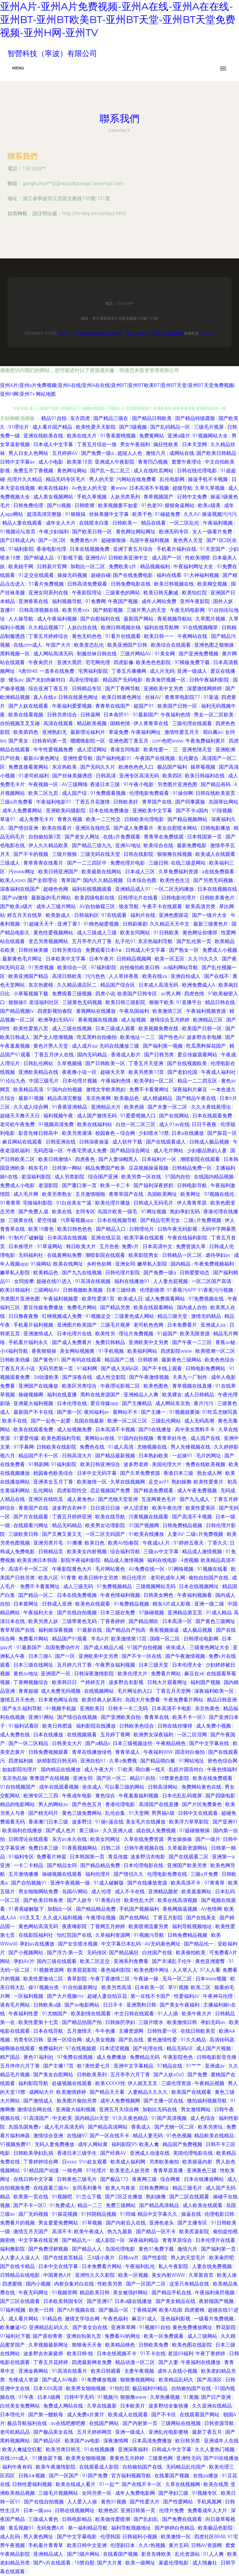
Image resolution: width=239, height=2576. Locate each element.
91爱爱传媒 (26, 1438)
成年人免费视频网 (120, 2101)
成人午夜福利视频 (57, 619)
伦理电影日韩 (220, 2214)
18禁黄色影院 (174, 1778)
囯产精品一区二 (36, 1595)
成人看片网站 (24, 2319)
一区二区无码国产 (105, 1534)
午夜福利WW (157, 1752)
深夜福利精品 (144, 2240)
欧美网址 (191, 1194)
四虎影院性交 (72, 1490)
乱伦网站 (43, 1490)
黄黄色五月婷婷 (128, 2458)
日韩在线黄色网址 (78, 697)
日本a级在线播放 (134, 2301)
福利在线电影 (162, 1560)
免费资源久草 (191, 1246)
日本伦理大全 (187, 1665)
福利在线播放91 (132, 1281)
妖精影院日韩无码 (57, 1761)
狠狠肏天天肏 (87, 2345)
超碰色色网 (56, 889)
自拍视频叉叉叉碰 (20, 723)
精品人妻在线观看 (22, 523)
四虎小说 (105, 994)
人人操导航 (21, 619)
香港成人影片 (126, 1055)
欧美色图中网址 (152, 1970)
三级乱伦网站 (166, 1421)
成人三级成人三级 (97, 933)
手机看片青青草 (46, 2545)
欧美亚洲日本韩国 (37, 1560)
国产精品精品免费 (100, 1865)
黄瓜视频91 (21, 2528)
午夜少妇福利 (54, 532)
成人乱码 (10, 2537)
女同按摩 (24, 1281)
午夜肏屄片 (41, 662)
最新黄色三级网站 (182, 1360)
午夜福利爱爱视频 (72, 706)
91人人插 (168, 2014)
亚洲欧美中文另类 (164, 688)
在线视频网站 (99, 1691)
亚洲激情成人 (38, 1334)
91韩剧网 (38, 1464)
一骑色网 (72, 2170)
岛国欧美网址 (162, 1194)
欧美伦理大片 (133, 1674)
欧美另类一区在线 (141, 1177)
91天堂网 (139, 1813)
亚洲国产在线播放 (38, 1386)
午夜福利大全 (38, 1613)
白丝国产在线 (157, 1953)
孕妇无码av (213, 2022)
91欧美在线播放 (147, 1534)
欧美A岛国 (170, 2310)
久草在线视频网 (128, 1482)
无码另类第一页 (56, 1368)
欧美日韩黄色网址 (122, 697)
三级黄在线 (21, 1220)
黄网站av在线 (100, 1438)
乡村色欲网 (100, 1264)
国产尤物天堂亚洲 (118, 1499)
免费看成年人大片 (207, 2510)
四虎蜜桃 (12, 2284)
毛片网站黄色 (110, 1569)
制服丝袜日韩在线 (97, 654)
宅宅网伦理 (98, 662)
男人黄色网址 (38, 2537)
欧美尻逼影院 (194, 2231)
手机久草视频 (92, 497)
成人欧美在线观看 (203, 2205)
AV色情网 (211, 1909)
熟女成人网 (210, 1473)
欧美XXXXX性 (110, 2083)
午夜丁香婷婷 (211, 2354)
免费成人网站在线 (63, 2406)
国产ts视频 (59, 505)
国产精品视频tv (17, 1011)
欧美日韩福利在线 (205, 776)
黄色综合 (105, 1796)
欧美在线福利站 (95, 1124)
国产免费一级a (98, 453)
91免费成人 (62, 2205)
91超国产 (167, 1334)
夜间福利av (97, 1412)
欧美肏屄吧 (222, 2258)
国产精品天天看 (108, 2092)
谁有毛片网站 (15, 2005)
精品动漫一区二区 (135, 2362)
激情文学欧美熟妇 (106, 1089)
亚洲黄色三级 (202, 2170)
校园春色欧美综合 (53, 1473)
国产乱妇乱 (147, 2519)
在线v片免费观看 (122, 837)
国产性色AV (171, 1037)
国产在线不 (217, 976)
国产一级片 (207, 1839)
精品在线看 (154, 523)
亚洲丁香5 (69, 924)
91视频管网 (64, 2292)
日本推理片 (21, 1246)
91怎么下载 (89, 2197)
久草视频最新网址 (48, 2345)
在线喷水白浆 (94, 523)
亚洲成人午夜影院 (115, 462)
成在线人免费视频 (156, 1830)
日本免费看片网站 (102, 2266)
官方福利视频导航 (131, 2476)
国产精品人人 (87, 2249)
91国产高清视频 (169, 2118)
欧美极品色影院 (216, 2528)
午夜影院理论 (87, 593)
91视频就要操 (184, 1412)
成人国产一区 (167, 558)
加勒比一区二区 (88, 566)
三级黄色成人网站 (134, 1316)
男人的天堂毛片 (189, 2258)
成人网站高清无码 (53, 654)
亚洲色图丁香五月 (129, 741)
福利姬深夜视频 (56, 1630)
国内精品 (181, 1264)
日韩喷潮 (85, 505)
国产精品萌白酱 (158, 1761)
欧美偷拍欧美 (191, 1953)
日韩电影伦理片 (179, 898)
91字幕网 (23, 1447)
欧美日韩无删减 (161, 593)
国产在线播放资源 (147, 1883)
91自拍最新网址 (80, 1987)
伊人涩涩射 (137, 1508)
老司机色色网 (149, 1325)
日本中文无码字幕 (97, 1473)
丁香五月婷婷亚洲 (72, 1517)
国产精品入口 (111, 1229)
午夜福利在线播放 (201, 2362)
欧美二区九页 (43, 793)
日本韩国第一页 (205, 837)
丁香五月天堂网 (174, 1691)
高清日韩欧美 (67, 976)
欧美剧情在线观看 (91, 2014)
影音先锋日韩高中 (38, 1133)
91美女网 (165, 654)
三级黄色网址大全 (210, 1647)
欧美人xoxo (12, 880)
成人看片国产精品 (52, 427)
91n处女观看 (93, 2162)
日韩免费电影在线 (131, 584)
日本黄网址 (26, 1604)
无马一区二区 (177, 1979)
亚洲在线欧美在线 (43, 436)
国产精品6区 (47, 2441)
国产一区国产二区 (146, 2284)
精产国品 (10, 2057)
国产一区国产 (64, 2476)
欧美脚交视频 (212, 584)
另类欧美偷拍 (164, 2162)
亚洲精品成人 (48, 2554)
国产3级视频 (133, 427)
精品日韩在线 (220, 1002)
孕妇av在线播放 (38, 1944)
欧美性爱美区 (201, 1508)
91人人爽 (214, 2554)
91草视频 (93, 2223)
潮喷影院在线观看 (200, 1159)
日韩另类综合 (62, 715)
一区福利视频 (29, 1996)
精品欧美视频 (92, 723)
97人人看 (210, 1970)
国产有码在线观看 (81, 1360)
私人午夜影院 (174, 2266)
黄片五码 (179, 2545)
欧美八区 (48, 1578)
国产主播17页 (59, 2066)
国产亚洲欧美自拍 (121, 1717)
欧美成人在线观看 (216, 854)
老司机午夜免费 (18, 1124)
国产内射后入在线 (126, 2223)
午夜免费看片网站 (183, 1700)
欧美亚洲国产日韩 (127, 645)
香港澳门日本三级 (48, 1822)
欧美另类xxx (76, 610)
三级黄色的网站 (123, 593)
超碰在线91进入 (54, 1281)
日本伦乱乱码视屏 (182, 1796)
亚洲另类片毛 (48, 1543)
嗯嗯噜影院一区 (88, 741)
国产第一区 (69, 1412)
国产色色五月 (87, 1804)
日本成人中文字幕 (53, 444)
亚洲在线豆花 (106, 1238)
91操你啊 (182, 793)
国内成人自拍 (192, 1307)
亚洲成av (215, 2066)
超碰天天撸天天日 (20, 1116)
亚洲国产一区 (56, 1674)
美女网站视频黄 (78, 1351)
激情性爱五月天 (182, 732)
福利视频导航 (67, 601)
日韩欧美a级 (47, 2005)
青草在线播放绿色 (92, 1752)
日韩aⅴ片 (129, 2258)
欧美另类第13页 (147, 1072)
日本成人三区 (140, 872)
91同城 (127, 2214)
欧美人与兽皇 (121, 2188)
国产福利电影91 (114, 758)
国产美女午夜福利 (180, 2005)
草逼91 (8, 819)
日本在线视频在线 (217, 889)
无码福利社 (31, 1255)
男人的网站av (53, 1804)
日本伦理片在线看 (216, 2240)
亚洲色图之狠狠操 (214, 645)
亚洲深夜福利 (133, 2449)
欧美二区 (201, 1987)
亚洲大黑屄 (70, 662)
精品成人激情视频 (202, 1552)
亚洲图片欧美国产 (77, 1325)
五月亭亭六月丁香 (92, 941)
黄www (118, 488)
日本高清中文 (158, 1246)
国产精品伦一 (199, 1944)
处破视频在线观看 (72, 2083)
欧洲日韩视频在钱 (121, 627)
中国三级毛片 (44, 1081)
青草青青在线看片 (43, 863)
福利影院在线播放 (96, 1726)
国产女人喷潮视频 (53, 1037)
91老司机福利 (34, 776)
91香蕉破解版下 (26, 1909)
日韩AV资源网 (207, 2545)
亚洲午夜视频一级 (70, 1883)
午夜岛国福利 (134, 1011)
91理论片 (19, 427)
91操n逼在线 (109, 1822)
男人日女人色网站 (28, 453)
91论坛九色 (13, 1081)
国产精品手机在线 (172, 2292)
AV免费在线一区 (147, 1569)
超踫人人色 (130, 453)
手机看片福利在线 (177, 549)
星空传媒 (47, 1220)
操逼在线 (191, 2214)
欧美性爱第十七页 (38, 2022)
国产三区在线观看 (20, 2301)
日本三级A (40, 1656)
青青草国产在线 (127, 1194)
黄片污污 (204, 1403)
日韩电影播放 (216, 828)
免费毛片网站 (82, 1307)
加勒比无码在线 (160, 2109)
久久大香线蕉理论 (211, 1107)
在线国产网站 (104, 2423)
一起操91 (183, 1456)
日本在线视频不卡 (117, 2354)
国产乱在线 (132, 2040)
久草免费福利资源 (178, 872)
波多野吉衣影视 (127, 1682)
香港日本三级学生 (77, 2153)
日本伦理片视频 (80, 1081)
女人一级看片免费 (212, 532)
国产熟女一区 (184, 950)
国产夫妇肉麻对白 (46, 680)
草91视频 (178, 1987)
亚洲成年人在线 (221, 2441)
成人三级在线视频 (72, 1028)
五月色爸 (109, 1246)
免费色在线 (93, 1447)
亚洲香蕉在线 (33, 601)
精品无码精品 (67, 1525)
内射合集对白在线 (74, 2284)
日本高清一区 (177, 1621)
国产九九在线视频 (82, 1273)
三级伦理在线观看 (192, 723)
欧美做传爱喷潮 (113, 2519)
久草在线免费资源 (144, 1839)
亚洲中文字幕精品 (134, 2066)
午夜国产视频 (123, 601)
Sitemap (207, 333)
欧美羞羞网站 (197, 1891)
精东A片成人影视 (172, 1604)
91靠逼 (211, 697)
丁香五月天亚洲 (147, 1063)
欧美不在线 (15, 1421)
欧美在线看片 (57, 828)
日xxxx (69, 2162)
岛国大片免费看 (143, 1700)
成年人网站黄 (93, 2144)
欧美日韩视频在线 (174, 584)
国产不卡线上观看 (162, 1368)
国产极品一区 (114, 2310)
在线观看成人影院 (99, 2467)
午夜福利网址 (146, 732)
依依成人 (176, 1647)
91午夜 (26, 2397)
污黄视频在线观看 (149, 1517)
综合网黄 (170, 2179)
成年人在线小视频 (178, 2371)
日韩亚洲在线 (61, 1142)
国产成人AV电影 (60, 2380)
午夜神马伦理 (218, 1996)
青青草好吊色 (172, 1438)
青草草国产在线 (18, 1630)
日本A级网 (49, 2397)
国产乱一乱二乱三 (110, 471)
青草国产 (71, 880)
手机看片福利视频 (33, 1325)
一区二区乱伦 (184, 523)
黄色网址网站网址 (136, 532)
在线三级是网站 (189, 863)
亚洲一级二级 (209, 1604)
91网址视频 (154, 1212)
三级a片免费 (204, 1874)
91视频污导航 (149, 1935)
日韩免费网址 (154, 2188)
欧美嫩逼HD (13, 2327)
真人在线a (44, 697)
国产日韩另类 (159, 1055)
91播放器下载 (48, 2458)
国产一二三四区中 (87, 863)
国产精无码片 (43, 1813)
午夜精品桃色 (171, 1743)
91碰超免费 (168, 514)
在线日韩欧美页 (198, 2031)
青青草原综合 (177, 2240)
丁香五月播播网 (129, 671)
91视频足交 (98, 1316)
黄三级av (89, 1830)
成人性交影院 (111, 1377)
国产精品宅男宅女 (160, 1220)
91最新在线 (90, 1630)
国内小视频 (39, 2284)
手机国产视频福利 (139, 1909)
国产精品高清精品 (159, 2205)
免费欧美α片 (123, 566)
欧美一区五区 (170, 959)
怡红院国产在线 (75, 1935)
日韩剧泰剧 (135, 924)
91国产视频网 (144, 1525)
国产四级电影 (221, 1796)
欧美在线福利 (53, 488)
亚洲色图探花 (174, 915)
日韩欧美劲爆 (15, 1360)
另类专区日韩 (29, 2040)
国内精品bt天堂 (92, 2118)
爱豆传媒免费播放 (43, 1307)
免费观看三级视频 (72, 994)
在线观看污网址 (31, 1525)
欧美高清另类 (201, 906)
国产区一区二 (112, 1778)
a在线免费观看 (218, 872)
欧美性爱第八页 (31, 1028)
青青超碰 (28, 1691)
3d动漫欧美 (46, 1377)
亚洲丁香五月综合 (133, 549)
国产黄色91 (46, 1360)
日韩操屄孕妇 (120, 2022)
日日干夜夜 (205, 1124)
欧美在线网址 (68, 1264)
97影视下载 (70, 558)
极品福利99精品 (150, 2388)
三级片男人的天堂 (146, 610)
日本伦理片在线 (75, 1334)
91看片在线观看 (123, 636)
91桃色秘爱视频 (102, 924)
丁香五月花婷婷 (51, 2362)
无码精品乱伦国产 (186, 2467)
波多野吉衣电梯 (205, 1037)
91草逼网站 (50, 1246)
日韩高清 (106, 776)
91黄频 (191, 2397)
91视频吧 (63, 2197)
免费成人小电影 (18, 1185)
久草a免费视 (123, 1761)
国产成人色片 (61, 1830)
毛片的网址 (209, 1456)
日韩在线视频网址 (75, 2510)
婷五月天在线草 (25, 915)
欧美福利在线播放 (22, 1830)
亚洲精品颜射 (163, 1891)
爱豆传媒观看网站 (197, 1055)
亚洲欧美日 (93, 1708)
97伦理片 (97, 2170)
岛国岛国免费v (25, 2127)
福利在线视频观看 (92, 889)
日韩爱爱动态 (195, 1273)
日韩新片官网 (52, 566)
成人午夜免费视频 (197, 1490)
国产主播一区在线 (164, 2101)
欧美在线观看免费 (33, 1429)
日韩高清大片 (77, 1456)
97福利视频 (13, 2310)
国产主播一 (154, 1412)
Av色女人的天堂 (90, 488)
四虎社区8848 (209, 2537)
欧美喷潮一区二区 (216, 1351)
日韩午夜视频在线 (144, 1848)
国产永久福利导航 (22, 1708)
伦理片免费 (172, 2510)
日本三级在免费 (118, 1613)
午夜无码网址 (33, 2292)
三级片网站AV (136, 654)
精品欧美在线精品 (214, 2136)
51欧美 (125, 1769)
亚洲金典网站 (33, 2371)
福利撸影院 (13, 2249)
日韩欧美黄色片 (218, 898)
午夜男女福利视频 (115, 1665)
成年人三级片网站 (56, 906)
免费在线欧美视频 (206, 1464)
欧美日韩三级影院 (126, 1002)
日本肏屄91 (117, 715)
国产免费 (198, 2075)
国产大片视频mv (66, 1996)
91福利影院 (21, 549)
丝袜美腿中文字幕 (109, 514)
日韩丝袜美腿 (33, 950)
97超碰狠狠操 (195, 1830)
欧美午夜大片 (197, 2014)
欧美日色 (95, 1543)
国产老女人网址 (83, 837)
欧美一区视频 (133, 2275)
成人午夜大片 (99, 1769)
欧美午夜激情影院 (56, 2467)
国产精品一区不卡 (156, 2231)
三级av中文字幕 (161, 1552)
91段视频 (222, 811)
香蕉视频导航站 (175, 619)
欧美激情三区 (168, 1011)
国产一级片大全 (210, 915)
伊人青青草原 (192, 1203)
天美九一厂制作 (190, 1377)
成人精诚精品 (158, 1098)
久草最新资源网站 (188, 1848)
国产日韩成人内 (18, 540)
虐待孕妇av (218, 1255)
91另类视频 (41, 967)
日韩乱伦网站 (38, 1063)
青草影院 (77, 1979)
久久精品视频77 (46, 627)
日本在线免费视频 (77, 1595)
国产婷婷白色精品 (175, 2528)
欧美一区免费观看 (164, 2336)
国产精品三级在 (111, 418)
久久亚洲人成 (118, 1830)
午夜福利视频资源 (206, 1011)
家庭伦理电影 (174, 2563)
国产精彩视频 (108, 610)
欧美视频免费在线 (159, 1028)
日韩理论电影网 (202, 1639)
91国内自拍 (178, 1177)
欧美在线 (62, 1212)
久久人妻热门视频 (215, 2449)
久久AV (191, 514)
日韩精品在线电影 (20, 2275)
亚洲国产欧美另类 (187, 1865)
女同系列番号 (87, 2188)
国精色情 (120, 723)
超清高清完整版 (45, 514)
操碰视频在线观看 (62, 1874)
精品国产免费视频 (183, 2144)
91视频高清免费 (56, 1124)
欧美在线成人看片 (76, 2484)
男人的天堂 (101, 479)
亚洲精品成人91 (133, 889)
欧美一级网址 (141, 2563)
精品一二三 (90, 2205)
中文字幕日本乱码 (121, 1944)
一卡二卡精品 (29, 1865)
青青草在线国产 (113, 706)
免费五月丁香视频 (33, 471)
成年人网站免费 (160, 601)
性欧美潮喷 (197, 558)
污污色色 (95, 976)
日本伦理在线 (72, 1403)
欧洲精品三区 (208, 1020)
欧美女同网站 (135, 933)
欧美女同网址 (105, 1839)
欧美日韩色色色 (75, 1229)
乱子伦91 (125, 941)
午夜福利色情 (176, 715)
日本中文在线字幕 (58, 2266)
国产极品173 (115, 2179)
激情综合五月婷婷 (170, 1020)
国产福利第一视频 (163, 1046)
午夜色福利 (116, 2319)
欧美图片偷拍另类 (77, 2101)
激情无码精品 (206, 1316)
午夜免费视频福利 (214, 1264)
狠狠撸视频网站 (138, 2380)
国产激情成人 (38, 2101)
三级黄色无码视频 (82, 1002)
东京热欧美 (65, 767)
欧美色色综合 (220, 1360)
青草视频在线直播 (192, 1386)
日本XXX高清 (48, 2388)
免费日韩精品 (110, 1342)
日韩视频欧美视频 (83, 1290)
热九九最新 (120, 2231)
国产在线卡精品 (18, 2266)
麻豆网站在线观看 (22, 1142)
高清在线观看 (58, 723)
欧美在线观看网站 (154, 1307)
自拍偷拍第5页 (45, 837)
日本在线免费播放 (109, 811)
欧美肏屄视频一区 (166, 680)
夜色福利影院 (116, 1970)
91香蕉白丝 (108, 1900)
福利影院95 (124, 2144)
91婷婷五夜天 (189, 1543)
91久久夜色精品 (130, 2118)
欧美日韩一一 (159, 636)
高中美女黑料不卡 (195, 1429)
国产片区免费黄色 (202, 1804)
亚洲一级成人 (192, 671)
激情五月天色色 (18, 1700)
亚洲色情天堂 (197, 750)
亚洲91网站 (41, 1717)
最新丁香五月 (207, 2432)
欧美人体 (227, 2275)
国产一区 (65, 1656)
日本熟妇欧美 (154, 1456)
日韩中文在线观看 (198, 1813)
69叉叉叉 (30, 1918)
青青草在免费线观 (164, 837)
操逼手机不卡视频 (208, 479)
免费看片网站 (33, 1639)
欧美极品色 (127, 1098)
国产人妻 (168, 2362)
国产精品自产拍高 (126, 1630)
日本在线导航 (48, 2031)
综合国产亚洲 (103, 1177)
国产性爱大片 (145, 2502)
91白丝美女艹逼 (74, 1203)
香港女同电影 (125, 750)
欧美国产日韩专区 (137, 994)
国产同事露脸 (190, 802)
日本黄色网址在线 (58, 1700)
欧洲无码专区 (174, 532)
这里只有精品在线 (189, 2284)
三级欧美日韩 (24, 1534)
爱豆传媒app (105, 1403)
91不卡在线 (153, 2354)
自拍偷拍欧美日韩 (140, 967)
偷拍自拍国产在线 (209, 1578)
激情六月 (156, 453)
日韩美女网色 (159, 1595)
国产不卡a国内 (192, 811)
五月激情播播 (24, 1874)
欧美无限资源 (195, 1334)
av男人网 (171, 994)
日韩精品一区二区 (182, 1255)
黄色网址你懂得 (200, 933)
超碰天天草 (113, 1072)
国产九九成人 (195, 1499)
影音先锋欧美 (156, 2554)
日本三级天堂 (154, 1665)
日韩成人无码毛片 (154, 1203)
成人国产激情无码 (97, 1116)
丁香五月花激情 (93, 802)
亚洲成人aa (213, 1325)
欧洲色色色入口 (137, 767)
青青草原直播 (168, 2170)
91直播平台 (189, 1002)
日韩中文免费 (192, 497)
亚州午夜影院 (195, 601)
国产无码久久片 (98, 767)
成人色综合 (203, 2118)
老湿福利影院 (36, 1177)
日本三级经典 (121, 1290)
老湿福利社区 (44, 1002)
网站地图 (46, 394)
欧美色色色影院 (154, 662)
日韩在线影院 (139, 854)
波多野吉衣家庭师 (43, 2354)
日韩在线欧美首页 (216, 793)
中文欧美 (62, 2118)
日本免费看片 (182, 1325)
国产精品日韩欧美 (152, 418)
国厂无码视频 (33, 2214)
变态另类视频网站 (48, 941)
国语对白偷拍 (190, 1752)
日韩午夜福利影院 (209, 680)
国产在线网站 (174, 1116)
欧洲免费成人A (199, 985)
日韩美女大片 (67, 1743)
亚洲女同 (125, 1264)
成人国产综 (75, 793)
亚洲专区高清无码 (139, 776)
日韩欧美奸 (126, 802)
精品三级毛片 (188, 2188)
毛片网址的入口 (135, 1691)
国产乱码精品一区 (170, 427)
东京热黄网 (99, 1098)
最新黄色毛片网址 (22, 959)
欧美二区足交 (95, 1961)
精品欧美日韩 (95, 2292)
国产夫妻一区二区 (168, 1107)
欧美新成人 (59, 915)
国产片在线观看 (31, 1517)
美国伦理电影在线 (193, 2153)
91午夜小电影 (139, 784)
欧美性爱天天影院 (96, 427)
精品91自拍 (54, 418)
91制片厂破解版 (26, 1238)
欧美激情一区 (92, 1482)
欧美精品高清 (29, 1089)
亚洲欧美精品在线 (38, 1072)
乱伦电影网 (173, 479)
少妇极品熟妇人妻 (207, 1151)
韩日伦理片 (135, 1578)
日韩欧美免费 (154, 2345)
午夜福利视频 (218, 523)
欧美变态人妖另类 (130, 2170)
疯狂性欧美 (166, 444)
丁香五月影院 (168, 1918)
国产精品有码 (216, 784)
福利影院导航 (33, 2083)
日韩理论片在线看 (138, 898)
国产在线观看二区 (189, 1857)
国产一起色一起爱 (51, 1421)
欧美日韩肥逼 (57, 1726)
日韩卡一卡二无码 (128, 1708)
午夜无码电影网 (188, 610)
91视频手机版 (61, 1708)
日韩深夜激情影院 (94, 1674)
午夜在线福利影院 (188, 1238)
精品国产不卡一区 (38, 1456)
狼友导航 (129, 906)
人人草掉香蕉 (124, 976)
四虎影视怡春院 (55, 1011)
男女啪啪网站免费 (38, 1891)
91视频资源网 (49, 1970)
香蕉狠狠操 (44, 1351)
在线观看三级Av (51, 2188)
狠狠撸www (134, 2397)
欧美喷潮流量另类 (149, 1926)
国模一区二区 (165, 1639)
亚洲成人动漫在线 (150, 2153)
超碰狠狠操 (114, 540)
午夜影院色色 (178, 2057)
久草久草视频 (210, 488)
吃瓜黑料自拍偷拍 (97, 1037)
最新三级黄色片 (211, 924)
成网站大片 (41, 2092)
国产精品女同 (62, 1865)
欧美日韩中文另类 (99, 1578)
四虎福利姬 (21, 1761)
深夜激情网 (116, 2441)
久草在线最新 (102, 2406)
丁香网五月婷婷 (108, 1926)
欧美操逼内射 (197, 2162)
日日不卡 (113, 2005)
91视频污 (107, 2397)
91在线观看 (114, 915)
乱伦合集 (115, 1813)
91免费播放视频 (99, 2380)
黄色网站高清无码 (38, 1926)
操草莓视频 (203, 767)
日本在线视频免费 (90, 549)
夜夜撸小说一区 (80, 1072)
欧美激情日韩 (182, 2022)
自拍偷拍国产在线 (191, 2388)
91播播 (74, 1543)
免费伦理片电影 (128, 863)
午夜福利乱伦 (140, 2266)
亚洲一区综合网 (65, 2040)
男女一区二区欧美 (214, 715)
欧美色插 (134, 1107)
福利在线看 (169, 575)
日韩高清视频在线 (39, 610)
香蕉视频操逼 (164, 1630)
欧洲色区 (108, 2510)
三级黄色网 (161, 2458)
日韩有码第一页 (50, 741)
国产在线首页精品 (63, 2258)
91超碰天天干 (39, 924)
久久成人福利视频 (63, 1918)
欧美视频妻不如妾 (118, 505)
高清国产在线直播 (159, 1804)
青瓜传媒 (118, 1857)
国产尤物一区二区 (174, 2127)
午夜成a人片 (157, 1543)
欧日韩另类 (188, 2441)
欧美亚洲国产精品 (28, 976)
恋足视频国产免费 (110, 1490)
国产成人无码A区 (120, 1368)
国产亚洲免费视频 (199, 654)
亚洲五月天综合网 (119, 2109)
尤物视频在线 (152, 1447)
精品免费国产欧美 (105, 1168)
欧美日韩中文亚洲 (87, 2545)
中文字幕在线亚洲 (38, 2240)
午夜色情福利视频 (120, 1595)
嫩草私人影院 (152, 1264)
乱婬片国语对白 (187, 1769)
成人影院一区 (110, 2240)
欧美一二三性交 (104, 819)
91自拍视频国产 (18, 1787)
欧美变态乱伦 (89, 645)
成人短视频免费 (75, 1429)
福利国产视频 (206, 1682)
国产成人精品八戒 (104, 1647)
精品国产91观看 (70, 1639)
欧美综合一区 (72, 967)
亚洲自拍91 (93, 1761)
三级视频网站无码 (156, 1586)
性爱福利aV (187, 1996)
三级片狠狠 (65, 854)
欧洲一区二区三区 (127, 1421)
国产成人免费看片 (134, 828)
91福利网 (88, 1368)
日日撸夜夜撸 (24, 1316)
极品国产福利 (172, 767)
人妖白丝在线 (82, 627)
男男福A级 (164, 1813)
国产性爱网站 (178, 2502)
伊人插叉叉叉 (143, 2083)
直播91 (8, 610)
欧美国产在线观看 (192, 2092)
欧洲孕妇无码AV (56, 1020)
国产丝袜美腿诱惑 (72, 776)
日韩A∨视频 (32, 2476)
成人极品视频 (197, 1630)
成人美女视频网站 (53, 497)
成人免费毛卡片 (37, 819)
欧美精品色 (46, 1273)
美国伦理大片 (167, 1464)
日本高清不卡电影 (172, 1708)
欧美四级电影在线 (95, 898)
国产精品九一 (77, 2240)
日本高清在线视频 (67, 1238)
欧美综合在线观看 (171, 645)
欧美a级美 (210, 505)
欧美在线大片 (82, 436)
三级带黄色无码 (80, 1621)
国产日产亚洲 (216, 2397)
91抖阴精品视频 (99, 2214)
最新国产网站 (139, 619)
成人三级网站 (202, 2336)
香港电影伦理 (52, 549)
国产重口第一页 (80, 1185)
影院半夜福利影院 (81, 1560)
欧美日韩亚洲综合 (100, 1464)
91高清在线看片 (70, 2371)
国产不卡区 (164, 2415)
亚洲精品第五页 (185, 1613)
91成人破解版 (109, 1883)
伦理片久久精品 (25, 479)
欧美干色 (142, 514)
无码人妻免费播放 (55, 2144)
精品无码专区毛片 (66, 479)
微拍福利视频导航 (207, 2101)
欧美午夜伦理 (167, 1508)
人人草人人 (184, 1970)
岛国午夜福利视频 (150, 540)
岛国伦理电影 (120, 2249)
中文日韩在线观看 (134, 2014)
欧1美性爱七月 (94, 2066)
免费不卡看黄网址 (149, 1089)
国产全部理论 (43, 880)
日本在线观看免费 (212, 1116)
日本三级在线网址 (33, 1665)
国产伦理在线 (148, 2048)
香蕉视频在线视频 (98, 1020)
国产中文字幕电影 (77, 2537)
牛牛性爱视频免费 (53, 750)
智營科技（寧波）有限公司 (129, 333)
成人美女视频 (100, 2040)
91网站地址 (192, 1761)
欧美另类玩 (211, 2127)
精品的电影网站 (18, 1804)
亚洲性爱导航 (78, 758)
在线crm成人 (28, 645)
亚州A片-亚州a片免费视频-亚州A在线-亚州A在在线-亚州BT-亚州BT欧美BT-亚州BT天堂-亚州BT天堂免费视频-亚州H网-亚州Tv (117, 19)
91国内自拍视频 (65, 1089)
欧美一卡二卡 (115, 1185)
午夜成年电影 (77, 1796)
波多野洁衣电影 (148, 1857)
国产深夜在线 (77, 1377)
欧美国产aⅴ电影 (83, 2441)
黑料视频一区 (15, 654)
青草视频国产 (159, 497)
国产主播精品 (137, 1403)
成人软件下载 (127, 1142)
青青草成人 (128, 1752)
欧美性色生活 (175, 880)
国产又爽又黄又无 (62, 1534)
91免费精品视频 (132, 1604)
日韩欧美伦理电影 (144, 819)
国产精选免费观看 (154, 1490)
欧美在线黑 (216, 2484)
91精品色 (52, 2319)
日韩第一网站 (67, 1168)
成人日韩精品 (199, 1395)
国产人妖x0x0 (169, 2075)
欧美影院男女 (144, 1255)
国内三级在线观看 (57, 1961)
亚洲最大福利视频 (33, 1403)
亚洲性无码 (188, 2458)
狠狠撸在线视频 (175, 854)
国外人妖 (223, 601)
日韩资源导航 (219, 2423)
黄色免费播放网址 (192, 2327)
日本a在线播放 (188, 1133)
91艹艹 (194, 2066)
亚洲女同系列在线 (48, 593)
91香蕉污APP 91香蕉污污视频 (200, 1290)
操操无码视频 (72, 575)
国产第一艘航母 (46, 2415)
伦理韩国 (110, 2537)
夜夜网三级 (145, 2179)
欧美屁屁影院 (82, 1970)
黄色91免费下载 (156, 2249)
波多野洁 (82, 1822)
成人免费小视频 (214, 1726)
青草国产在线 (157, 802)
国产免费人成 (33, 1212)
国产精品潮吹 (144, 1621)
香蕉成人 (141, 2127)
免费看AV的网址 (123, 2336)
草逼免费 (119, 732)
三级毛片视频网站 (58, 2493)
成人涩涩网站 (92, 750)
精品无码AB (180, 2048)
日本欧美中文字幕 (66, 959)
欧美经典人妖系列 (102, 1700)
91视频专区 (205, 2493)
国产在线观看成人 (166, 1142)
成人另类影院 (70, 1177)
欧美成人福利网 (128, 2162)
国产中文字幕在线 (209, 1743)
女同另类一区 (97, 2493)
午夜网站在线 (193, 636)
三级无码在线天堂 (100, 854)
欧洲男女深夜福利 (154, 1735)
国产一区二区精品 (28, 1743)
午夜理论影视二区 (120, 1386)
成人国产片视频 (214, 2048)
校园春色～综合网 (115, 1133)
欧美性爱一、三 (161, 750)
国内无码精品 (92, 1055)
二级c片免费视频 (203, 1220)
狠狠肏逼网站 (180, 505)
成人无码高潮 (199, 1421)
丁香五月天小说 (18, 1368)
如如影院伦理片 (20, 1769)
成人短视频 (134, 1020)
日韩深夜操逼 (94, 1142)
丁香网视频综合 (31, 1682)
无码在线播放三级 (119, 1046)
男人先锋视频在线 (191, 1447)
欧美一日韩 (42, 2310)
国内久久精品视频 (103, 880)
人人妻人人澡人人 (20, 2258)
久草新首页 (202, 2275)
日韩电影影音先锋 (217, 2057)
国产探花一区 (222, 1133)
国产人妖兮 (80, 1900)
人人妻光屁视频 (171, 1281)
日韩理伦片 (142, 1229)
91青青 (68, 1578)
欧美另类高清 (117, 1987)
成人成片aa (84, 1046)
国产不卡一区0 (30, 2205)
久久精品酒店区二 (77, 985)
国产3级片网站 (84, 2554)
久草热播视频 (165, 2397)
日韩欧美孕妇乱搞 (33, 2153)
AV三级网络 (75, 784)
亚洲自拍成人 (186, 976)
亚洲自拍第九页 (84, 2336)
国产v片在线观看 (52, 2563)
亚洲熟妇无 (55, 732)
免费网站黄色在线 (202, 1787)
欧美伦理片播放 (113, 1203)
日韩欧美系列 (92, 2075)
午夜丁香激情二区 (110, 1979)
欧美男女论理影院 (105, 1525)
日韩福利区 (86, 915)
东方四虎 (80, 418)
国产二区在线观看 (189, 2197)
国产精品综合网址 (130, 1151)
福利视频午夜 (58, 1116)
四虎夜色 (85, 1159)
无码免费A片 (51, 2528)
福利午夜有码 (17, 2467)
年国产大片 (59, 645)
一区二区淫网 (192, 1735)
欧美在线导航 (110, 1517)
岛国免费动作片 (63, 1647)
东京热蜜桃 (41, 985)
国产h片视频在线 (76, 2310)
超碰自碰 (101, 575)
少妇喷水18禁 (153, 1133)
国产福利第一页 (219, 2249)
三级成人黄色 (43, 2519)
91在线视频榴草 (200, 627)
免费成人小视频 (219, 950)
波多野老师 (137, 1464)
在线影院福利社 (36, 1935)
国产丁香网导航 (123, 688)
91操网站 (40, 1264)
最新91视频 (31, 1098)
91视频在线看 (213, 1569)
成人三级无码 (78, 1586)
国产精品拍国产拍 (82, 2022)
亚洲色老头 (162, 2223)
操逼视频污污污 (219, 514)
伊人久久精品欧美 (48, 845)
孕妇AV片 (23, 1961)
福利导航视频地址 (192, 1926)
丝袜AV (153, 697)
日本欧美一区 (150, 1987)
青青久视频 (70, 819)
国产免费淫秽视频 (48, 2249)
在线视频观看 (82, 1735)
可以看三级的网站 (125, 1787)
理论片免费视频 (137, 1334)
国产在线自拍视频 (77, 1613)
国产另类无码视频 (213, 880)
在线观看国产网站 (200, 2415)
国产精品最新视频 (115, 1456)
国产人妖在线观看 (28, 706)
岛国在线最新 (89, 1421)
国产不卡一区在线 (142, 1656)
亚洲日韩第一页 (138, 2510)
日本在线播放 (48, 1735)
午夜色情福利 (222, 1769)
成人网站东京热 (173, 1403)
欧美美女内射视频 (87, 1552)
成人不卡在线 (130, 1891)
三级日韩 (158, 863)
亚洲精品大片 (106, 1107)
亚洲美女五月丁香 (53, 1482)
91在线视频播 (100, 2449)
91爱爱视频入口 (138, 1116)
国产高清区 (210, 2380)
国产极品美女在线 (53, 2432)
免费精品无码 (145, 2057)
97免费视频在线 (207, 1299)
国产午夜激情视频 (149, 1377)
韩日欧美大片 (81, 1246)
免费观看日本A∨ (104, 950)
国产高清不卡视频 (192, 1517)
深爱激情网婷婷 (205, 688)
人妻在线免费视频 (212, 2266)
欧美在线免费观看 (213, 1778)
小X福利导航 (14, 1351)
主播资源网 (132, 2031)
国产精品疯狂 (124, 1953)
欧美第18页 (79, 462)
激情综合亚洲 (48, 2136)
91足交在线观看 (36, 575)
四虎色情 (194, 994)
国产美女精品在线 (176, 2301)
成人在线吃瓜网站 (154, 471)
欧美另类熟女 (57, 1194)
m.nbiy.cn (67, 333)
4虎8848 (27, 671)
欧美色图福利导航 (61, 1438)
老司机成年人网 (168, 1578)
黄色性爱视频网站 (53, 933)
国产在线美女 (201, 1918)
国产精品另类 (115, 1307)
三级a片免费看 (17, 802)
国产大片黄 (110, 2563)
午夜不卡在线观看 (162, 906)
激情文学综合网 (83, 2319)
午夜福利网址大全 (193, 566)
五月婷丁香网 (115, 1735)
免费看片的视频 (18, 2223)
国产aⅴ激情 (15, 898)
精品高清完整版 (65, 1098)
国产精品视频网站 (188, 819)
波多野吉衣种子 (70, 1508)
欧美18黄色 (41, 1229)
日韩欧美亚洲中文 (128, 558)
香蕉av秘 (226, 1342)
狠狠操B (17, 1002)
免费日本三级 (43, 1848)
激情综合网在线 (35, 2109)
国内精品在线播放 (61, 1769)
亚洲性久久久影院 (95, 2275)
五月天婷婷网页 (95, 2432)
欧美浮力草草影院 (189, 1822)
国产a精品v (97, 1743)
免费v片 (131, 1246)
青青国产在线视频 (50, 1778)
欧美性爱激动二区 (43, 1979)
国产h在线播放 (155, 1429)
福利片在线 (143, 915)
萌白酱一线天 (150, 1769)
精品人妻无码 (148, 2136)
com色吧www (167, 741)
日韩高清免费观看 (87, 584)
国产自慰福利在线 (100, 619)
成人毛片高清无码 (64, 2127)
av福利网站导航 (181, 967)
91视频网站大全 (210, 436)
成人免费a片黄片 (86, 2415)
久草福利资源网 (113, 1935)
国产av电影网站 (82, 2005)
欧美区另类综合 (80, 1386)
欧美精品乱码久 (177, 2380)
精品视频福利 (155, 566)
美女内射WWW (169, 2275)
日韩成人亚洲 (57, 1604)
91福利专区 (21, 1857)
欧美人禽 (149, 2144)
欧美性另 (105, 1334)
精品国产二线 (120, 1360)
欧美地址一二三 (138, 1037)
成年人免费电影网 (135, 2493)
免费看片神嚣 (52, 1857)
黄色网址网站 (72, 471)
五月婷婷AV (65, 453)
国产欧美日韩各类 (43, 1900)
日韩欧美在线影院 (56, 1447)
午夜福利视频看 (195, 1595)
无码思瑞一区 (48, 1151)
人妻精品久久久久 (148, 2092)
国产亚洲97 (99, 2301)
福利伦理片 (98, 1874)
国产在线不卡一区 (142, 2484)
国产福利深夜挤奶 (154, 1185)
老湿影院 (48, 1185)
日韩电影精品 (77, 2519)
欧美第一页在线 (31, 2197)
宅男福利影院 (93, 671)
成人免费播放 (112, 2057)
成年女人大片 (61, 523)
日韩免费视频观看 (48, 1752)
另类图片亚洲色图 (178, 784)
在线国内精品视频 (214, 1177)
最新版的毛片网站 (51, 898)
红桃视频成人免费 (62, 1316)
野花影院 (226, 2327)
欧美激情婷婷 (71, 2092)
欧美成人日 (130, 1299)
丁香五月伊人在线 (54, 1055)
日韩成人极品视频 (209, 1142)
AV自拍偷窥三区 (97, 906)
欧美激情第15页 (129, 1639)
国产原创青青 (48, 2336)
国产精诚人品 (39, 558)
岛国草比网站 (223, 802)
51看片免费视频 (46, 584)
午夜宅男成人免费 (87, 1151)
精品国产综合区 (118, 985)
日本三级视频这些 (133, 1743)
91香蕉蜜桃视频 (118, 436)
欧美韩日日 (65, 1682)
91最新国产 (145, 715)
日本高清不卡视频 (149, 488)
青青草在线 (157, 1717)
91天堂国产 (213, 549)
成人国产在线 (206, 1438)
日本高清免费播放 (152, 2441)
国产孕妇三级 (174, 2493)
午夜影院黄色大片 (72, 1569)
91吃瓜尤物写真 (219, 1412)
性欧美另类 (110, 2284)
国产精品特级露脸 (195, 418)
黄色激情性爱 (162, 2040)
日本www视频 (211, 1979)
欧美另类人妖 (43, 1621)
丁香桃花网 (144, 2310)
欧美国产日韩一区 (178, 706)
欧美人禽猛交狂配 (22, 2449)
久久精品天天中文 (170, 924)
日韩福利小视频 (140, 2537)
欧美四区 (172, 776)
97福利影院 (104, 967)
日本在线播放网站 (204, 2179)
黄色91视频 (114, 2502)
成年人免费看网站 (22, 811)
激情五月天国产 (31, 2231)
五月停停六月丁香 (20, 2066)
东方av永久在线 (70, 1839)
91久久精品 (193, 2040)
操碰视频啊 (31, 1395)
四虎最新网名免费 (92, 2362)
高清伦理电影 (84, 680)
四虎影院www (177, 1351)
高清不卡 (62, 2231)
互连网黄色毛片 (159, 1499)
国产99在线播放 (221, 2458)
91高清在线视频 (93, 1281)
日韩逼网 (90, 715)
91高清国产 (36, 2118)
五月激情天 (80, 2031)
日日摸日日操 (105, 1508)
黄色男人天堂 (188, 540)
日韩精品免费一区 (192, 1168)
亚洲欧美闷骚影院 (66, 811)
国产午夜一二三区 (192, 1342)
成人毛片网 (26, 1194)
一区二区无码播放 (174, 889)
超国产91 (144, 706)
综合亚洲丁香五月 (48, 688)
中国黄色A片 (58, 2275)
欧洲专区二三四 (41, 1796)
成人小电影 (51, 462)
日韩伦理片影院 (123, 1273)
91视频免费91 (16, 2144)
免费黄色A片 (84, 540)
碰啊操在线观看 (18, 2048)
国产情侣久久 (129, 1874)
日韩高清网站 (163, 1787)
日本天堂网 (195, 444)
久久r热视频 (152, 2545)
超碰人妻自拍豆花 (107, 1996)
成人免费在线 (15, 1735)
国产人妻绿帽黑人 (118, 1159)
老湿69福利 (180, 2354)
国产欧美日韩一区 (92, 532)
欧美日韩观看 (106, 2371)
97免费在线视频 (75, 2057)
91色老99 (151, 505)
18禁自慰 (84, 2563)
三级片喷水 (151, 2022)
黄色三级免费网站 (82, 1813)
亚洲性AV (95, 558)
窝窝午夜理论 (187, 462)
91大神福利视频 (202, 575)
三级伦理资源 (176, 2083)
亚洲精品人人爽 (142, 1395)
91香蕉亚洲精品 (70, 1107)
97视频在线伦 (220, 1194)
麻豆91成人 (145, 2319)
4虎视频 (190, 1560)
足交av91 (158, 1482)
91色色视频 (179, 2136)
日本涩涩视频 (115, 2048)
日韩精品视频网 (134, 959)
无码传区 (97, 1953)
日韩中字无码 (79, 2397)
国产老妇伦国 (183, 1072)
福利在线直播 (62, 1395)
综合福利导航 (125, 1552)
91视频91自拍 (154, 2327)
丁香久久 (217, 1543)
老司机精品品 (15, 2432)
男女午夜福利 (135, 444)
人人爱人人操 (82, 2502)
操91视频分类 (44, 1987)
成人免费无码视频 (61, 1691)
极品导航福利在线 (27, 2423)
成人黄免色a (81, 1499)
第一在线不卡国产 (150, 1996)
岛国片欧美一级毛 (117, 1212)
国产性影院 (155, 2258)
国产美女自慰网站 (53, 2075)
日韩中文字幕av (18, 462)
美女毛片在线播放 (146, 1822)
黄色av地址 (25, 1674)
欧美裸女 (172, 1395)
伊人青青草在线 (152, 723)
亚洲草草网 (124, 2327)
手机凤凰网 (210, 2502)
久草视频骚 (70, 1063)
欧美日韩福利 (15, 1290)
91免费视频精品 (115, 1586)
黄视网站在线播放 (96, 1011)
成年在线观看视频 (59, 1787)
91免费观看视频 (108, 793)
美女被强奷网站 (131, 2292)
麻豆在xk (194, 1674)
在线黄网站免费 (65, 1255)
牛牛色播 (105, 2031)
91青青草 (10, 1203)
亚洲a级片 (178, 436)
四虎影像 (124, 662)
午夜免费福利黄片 (206, 741)
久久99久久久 (204, 959)
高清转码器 (221, 2040)
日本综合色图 (142, 880)
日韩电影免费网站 (206, 1368)
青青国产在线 (33, 1508)
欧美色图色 (156, 1386)
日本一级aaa (38, 2510)
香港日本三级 (105, 784)
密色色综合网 (222, 1761)
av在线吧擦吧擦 (69, 2423)
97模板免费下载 (192, 662)
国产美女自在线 (91, 2327)
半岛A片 (100, 1639)
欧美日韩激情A (55, 1159)
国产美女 (19, 741)
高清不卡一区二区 (28, 1569)
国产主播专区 (193, 2223)
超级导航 (182, 488)
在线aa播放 (206, 2476)
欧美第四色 (26, 732)
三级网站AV (46, 1290)
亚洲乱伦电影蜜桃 (169, 2432)
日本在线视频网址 (199, 1586)
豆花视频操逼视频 (149, 1168)
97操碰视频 (151, 1613)
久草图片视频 (211, 619)
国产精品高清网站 (108, 2127)
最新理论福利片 (88, 732)
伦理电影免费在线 (167, 1874)
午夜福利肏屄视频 (215, 2292)
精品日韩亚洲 (222, 1700)
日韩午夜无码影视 (178, 1229)
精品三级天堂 (173, 1316)
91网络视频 (181, 1569)
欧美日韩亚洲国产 (58, 872)
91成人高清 (121, 1447)
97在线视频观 (81, 2048)
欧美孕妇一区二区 (154, 1081)
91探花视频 (65, 2214)
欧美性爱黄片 (209, 1482)
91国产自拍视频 (145, 1647)
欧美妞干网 (21, 566)
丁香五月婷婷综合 (48, 636)
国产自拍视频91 (29, 1883)
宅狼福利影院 (38, 1203)
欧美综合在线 (159, 845)
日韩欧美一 (125, 523)
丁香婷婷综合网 (41, 2162)
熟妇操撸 (181, 1482)
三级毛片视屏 (209, 427)
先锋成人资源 (24, 2380)
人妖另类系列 (125, 497)
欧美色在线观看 (93, 1604)
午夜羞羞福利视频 (139, 1796)
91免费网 (95, 601)
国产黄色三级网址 (216, 1621)
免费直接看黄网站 (28, 767)
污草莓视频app (77, 1220)
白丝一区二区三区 (136, 1124)
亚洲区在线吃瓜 (93, 828)
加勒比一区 (60, 1909)
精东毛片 (38, 1168)
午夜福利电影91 (54, 802)
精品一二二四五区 (197, 1081)
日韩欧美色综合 (137, 1726)
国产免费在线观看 (182, 2519)
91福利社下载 (15, 2336)
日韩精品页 (51, 1552)
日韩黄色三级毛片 (77, 2179)
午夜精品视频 (210, 2083)
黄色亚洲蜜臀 (210, 1961)
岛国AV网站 (75, 1891)
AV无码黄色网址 (163, 1944)
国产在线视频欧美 (187, 1063)
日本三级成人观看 (115, 1028)
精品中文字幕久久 (158, 2214)
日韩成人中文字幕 (145, 950)
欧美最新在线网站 (102, 872)
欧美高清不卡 (186, 1883)
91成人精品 (219, 1613)
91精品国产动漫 (41, 2170)
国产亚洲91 (225, 1822)
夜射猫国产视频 (217, 2301)
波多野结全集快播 (169, 2406)
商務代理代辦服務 (91, 333)
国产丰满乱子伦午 (172, 1961)
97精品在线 (170, 2066)
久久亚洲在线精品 (212, 2406)
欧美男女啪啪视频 (86, 2388)
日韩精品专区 (87, 688)
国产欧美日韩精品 (216, 453)
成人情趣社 (205, 2563)
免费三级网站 (121, 2205)
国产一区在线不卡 (110, 2136)
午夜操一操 (147, 1979)
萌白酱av (213, 732)
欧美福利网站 (142, 1351)
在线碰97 (77, 2136)
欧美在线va (155, 976)
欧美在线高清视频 (178, 1900)
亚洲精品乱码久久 (49, 2327)
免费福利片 (50, 2048)
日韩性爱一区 (162, 2031)
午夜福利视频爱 (61, 1299)
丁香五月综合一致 (97, 444)
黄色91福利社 (39, 2057)
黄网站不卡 (126, 1412)
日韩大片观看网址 (167, 1682)
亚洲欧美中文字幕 (152, 811)
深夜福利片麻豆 (190, 1089)
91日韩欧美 (166, 933)
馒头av (15, 680)
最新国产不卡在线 (33, 1412)
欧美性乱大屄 (139, 1900)
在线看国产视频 (172, 2476)
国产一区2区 (52, 540)
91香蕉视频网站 (80, 1848)
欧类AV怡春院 (124, 1543)
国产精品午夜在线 (196, 1098)
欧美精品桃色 (120, 2345)
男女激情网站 (196, 2109)
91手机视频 (111, 1351)
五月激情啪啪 (90, 1194)
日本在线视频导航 (117, 1220)
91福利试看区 (24, 1726)
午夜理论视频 (101, 1918)
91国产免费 (95, 2476)
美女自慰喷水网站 (177, 828)
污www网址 (22, 872)
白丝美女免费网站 (20, 2406)
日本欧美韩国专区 (63, 2301)
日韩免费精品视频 (183, 1525)
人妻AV (175, 1534)
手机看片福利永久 (28, 1342)
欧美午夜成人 (89, 2231)
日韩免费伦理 (29, 505)
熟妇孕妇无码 (185, 1212)
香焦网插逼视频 (180, 1909)
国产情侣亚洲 (24, 828)
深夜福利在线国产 (20, 889)
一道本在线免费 (58, 671)
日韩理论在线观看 (28, 1839)
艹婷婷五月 (93, 1682)
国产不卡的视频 (31, 854)
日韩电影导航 (192, 1185)
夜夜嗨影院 (75, 1926)
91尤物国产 (55, 2014)
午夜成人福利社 (219, 1072)
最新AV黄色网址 (41, 758)
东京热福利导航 (156, 941)
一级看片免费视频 (214, 2319)
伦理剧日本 (123, 2545)
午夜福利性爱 (24, 2014)
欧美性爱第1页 (99, 1299)
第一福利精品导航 (88, 2528)
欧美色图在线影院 (192, 2345)
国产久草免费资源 (140, 1473)
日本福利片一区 (160, 1159)
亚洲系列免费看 (132, 1961)
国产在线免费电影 (133, 575)
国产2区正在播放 (124, 2197)
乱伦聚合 (189, 758)
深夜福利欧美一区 (214, 1691)
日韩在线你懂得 (175, 1726)
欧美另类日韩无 (64, 2449)
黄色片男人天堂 (51, 1046)
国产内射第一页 (141, 2423)
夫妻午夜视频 (139, 2371)
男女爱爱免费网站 (58, 2223)
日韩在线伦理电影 (197, 471)
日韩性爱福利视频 (32, 2484)
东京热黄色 (208, 1708)
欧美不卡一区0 (189, 1717)
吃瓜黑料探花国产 (206, 1046)
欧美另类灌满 (77, 1133)
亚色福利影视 (176, 2319)
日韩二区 (111, 1848)
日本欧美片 (133, 2406)
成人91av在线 (174, 1124)
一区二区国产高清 (211, 1281)
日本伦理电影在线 (144, 1865)
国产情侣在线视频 (77, 1717)
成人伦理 (101, 1891)
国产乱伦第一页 (194, 941)
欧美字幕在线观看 (144, 1238)
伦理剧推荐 (152, 1290)
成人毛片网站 (169, 1151)
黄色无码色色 (87, 636)
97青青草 (215, 1883)
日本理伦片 (13, 2415)
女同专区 (85, 1212)
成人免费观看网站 (165, 1299)
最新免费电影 (192, 845)
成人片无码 (162, 671)
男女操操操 (180, 1839)
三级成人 (10, 863)
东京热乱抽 (14, 1778)
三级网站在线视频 (181, 2423)
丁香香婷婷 (113, 1621)
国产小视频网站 (26, 1953)
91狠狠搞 (76, 514)
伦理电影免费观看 (149, 793)
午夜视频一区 (43, 784)
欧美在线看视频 (26, 715)
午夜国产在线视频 (155, 758)
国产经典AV (113, 2153)
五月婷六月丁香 (75, 1665)
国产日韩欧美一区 (105, 1063)
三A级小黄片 (101, 2258)
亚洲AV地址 (128, 845)
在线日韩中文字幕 (33, 2179)
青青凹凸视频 (153, 462)
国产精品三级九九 (92, 845)
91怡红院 (119, 2388)
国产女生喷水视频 (78, 1944)
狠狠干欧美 (161, 1002)
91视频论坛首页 (18, 532)
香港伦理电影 (120, 1804)
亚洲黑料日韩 (141, 2005)
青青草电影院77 (183, 697)
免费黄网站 (152, 436)
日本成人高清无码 (159, 985)
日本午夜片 (101, 959)
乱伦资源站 (188, 2554)
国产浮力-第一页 (65, 1953)
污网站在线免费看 (136, 479)
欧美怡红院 (195, 593)
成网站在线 (181, 453)
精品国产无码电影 (123, 680)
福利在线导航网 (162, 627)
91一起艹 (109, 2484)
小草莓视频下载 (31, 994)
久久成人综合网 (31, 1107)
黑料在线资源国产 (100, 1395)
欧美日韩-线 (80, 2354)
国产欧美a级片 (17, 906)
